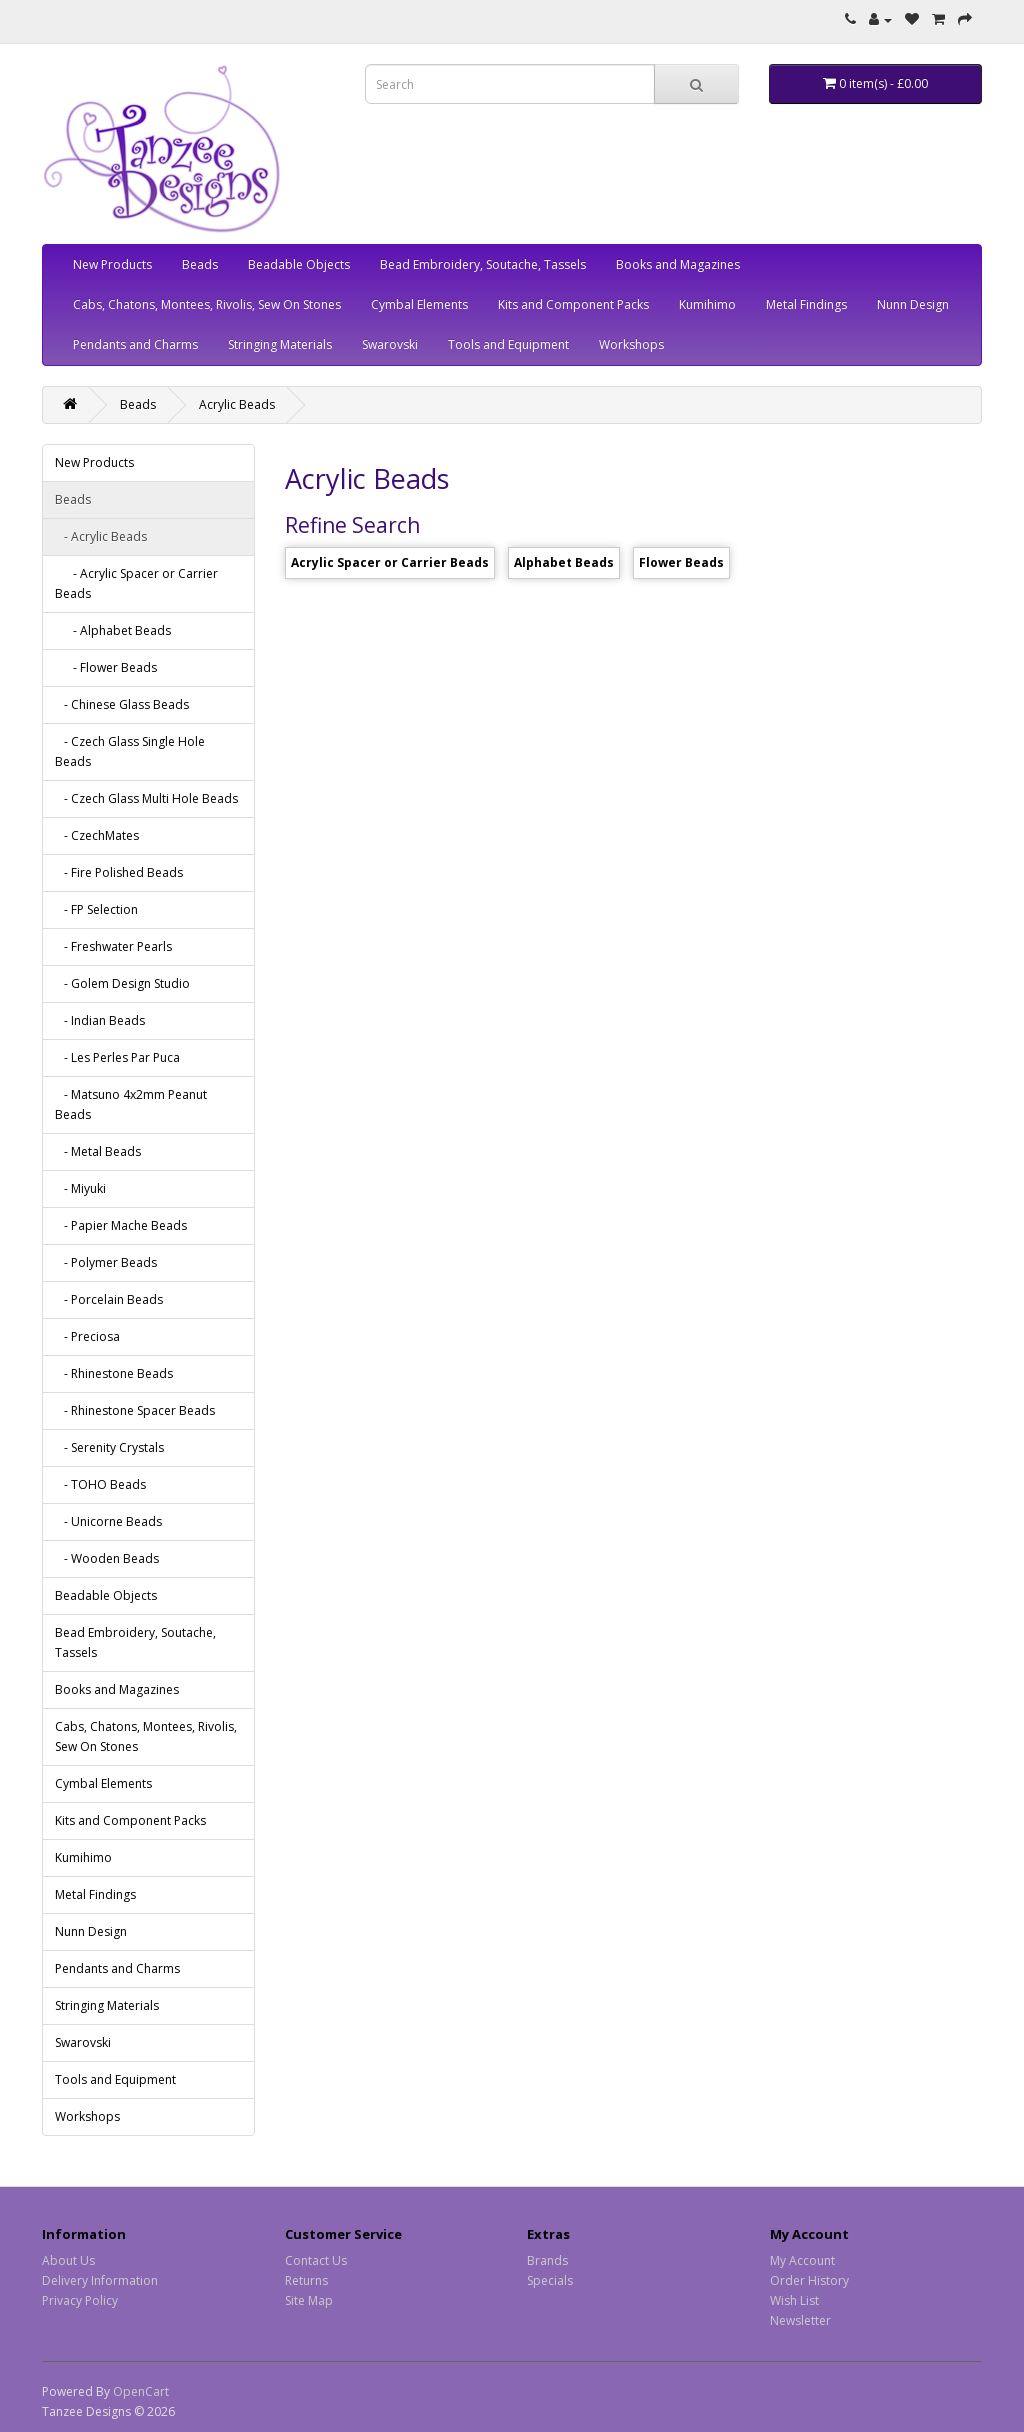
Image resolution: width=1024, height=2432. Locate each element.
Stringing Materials (280, 344)
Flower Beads (681, 562)
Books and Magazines (678, 264)
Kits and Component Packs (573, 304)
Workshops (631, 344)
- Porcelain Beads (109, 1299)
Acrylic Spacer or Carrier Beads (390, 562)
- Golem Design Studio (122, 983)
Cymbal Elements (419, 304)
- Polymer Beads (106, 1262)
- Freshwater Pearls (113, 946)
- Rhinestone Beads (114, 1373)
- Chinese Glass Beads (122, 704)
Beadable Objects (299, 264)
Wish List (794, 2300)
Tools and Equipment (508, 344)
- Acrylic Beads (101, 536)
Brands (547, 2260)
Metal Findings (806, 304)
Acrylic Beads (237, 404)
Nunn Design (913, 304)
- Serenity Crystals (109, 1447)
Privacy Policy (80, 2300)
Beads (200, 264)
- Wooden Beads (107, 1558)
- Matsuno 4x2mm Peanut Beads (131, 1104)
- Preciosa (87, 1336)
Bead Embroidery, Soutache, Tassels (483, 264)
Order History (809, 2280)
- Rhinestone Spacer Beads (135, 1410)
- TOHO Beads (100, 1484)
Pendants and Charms (135, 344)
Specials (550, 2280)
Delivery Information (100, 2280)
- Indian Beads (100, 1020)
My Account (802, 2260)
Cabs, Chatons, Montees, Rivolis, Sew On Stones (207, 304)
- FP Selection (96, 909)
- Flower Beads (106, 667)
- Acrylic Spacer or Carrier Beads (136, 583)
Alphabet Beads (564, 562)
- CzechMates (97, 835)
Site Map (309, 2300)
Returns (306, 2280)
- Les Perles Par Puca (117, 1057)
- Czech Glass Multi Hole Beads (146, 798)
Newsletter (800, 2320)
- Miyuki (80, 1188)
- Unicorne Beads (108, 1521)
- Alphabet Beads (113, 630)
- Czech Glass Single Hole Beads (130, 751)
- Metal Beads (98, 1151)
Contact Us (316, 2260)
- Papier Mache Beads (121, 1225)
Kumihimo (707, 304)
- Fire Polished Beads (119, 872)
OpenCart (141, 2391)
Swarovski (390, 344)
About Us (68, 2260)
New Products (112, 264)
